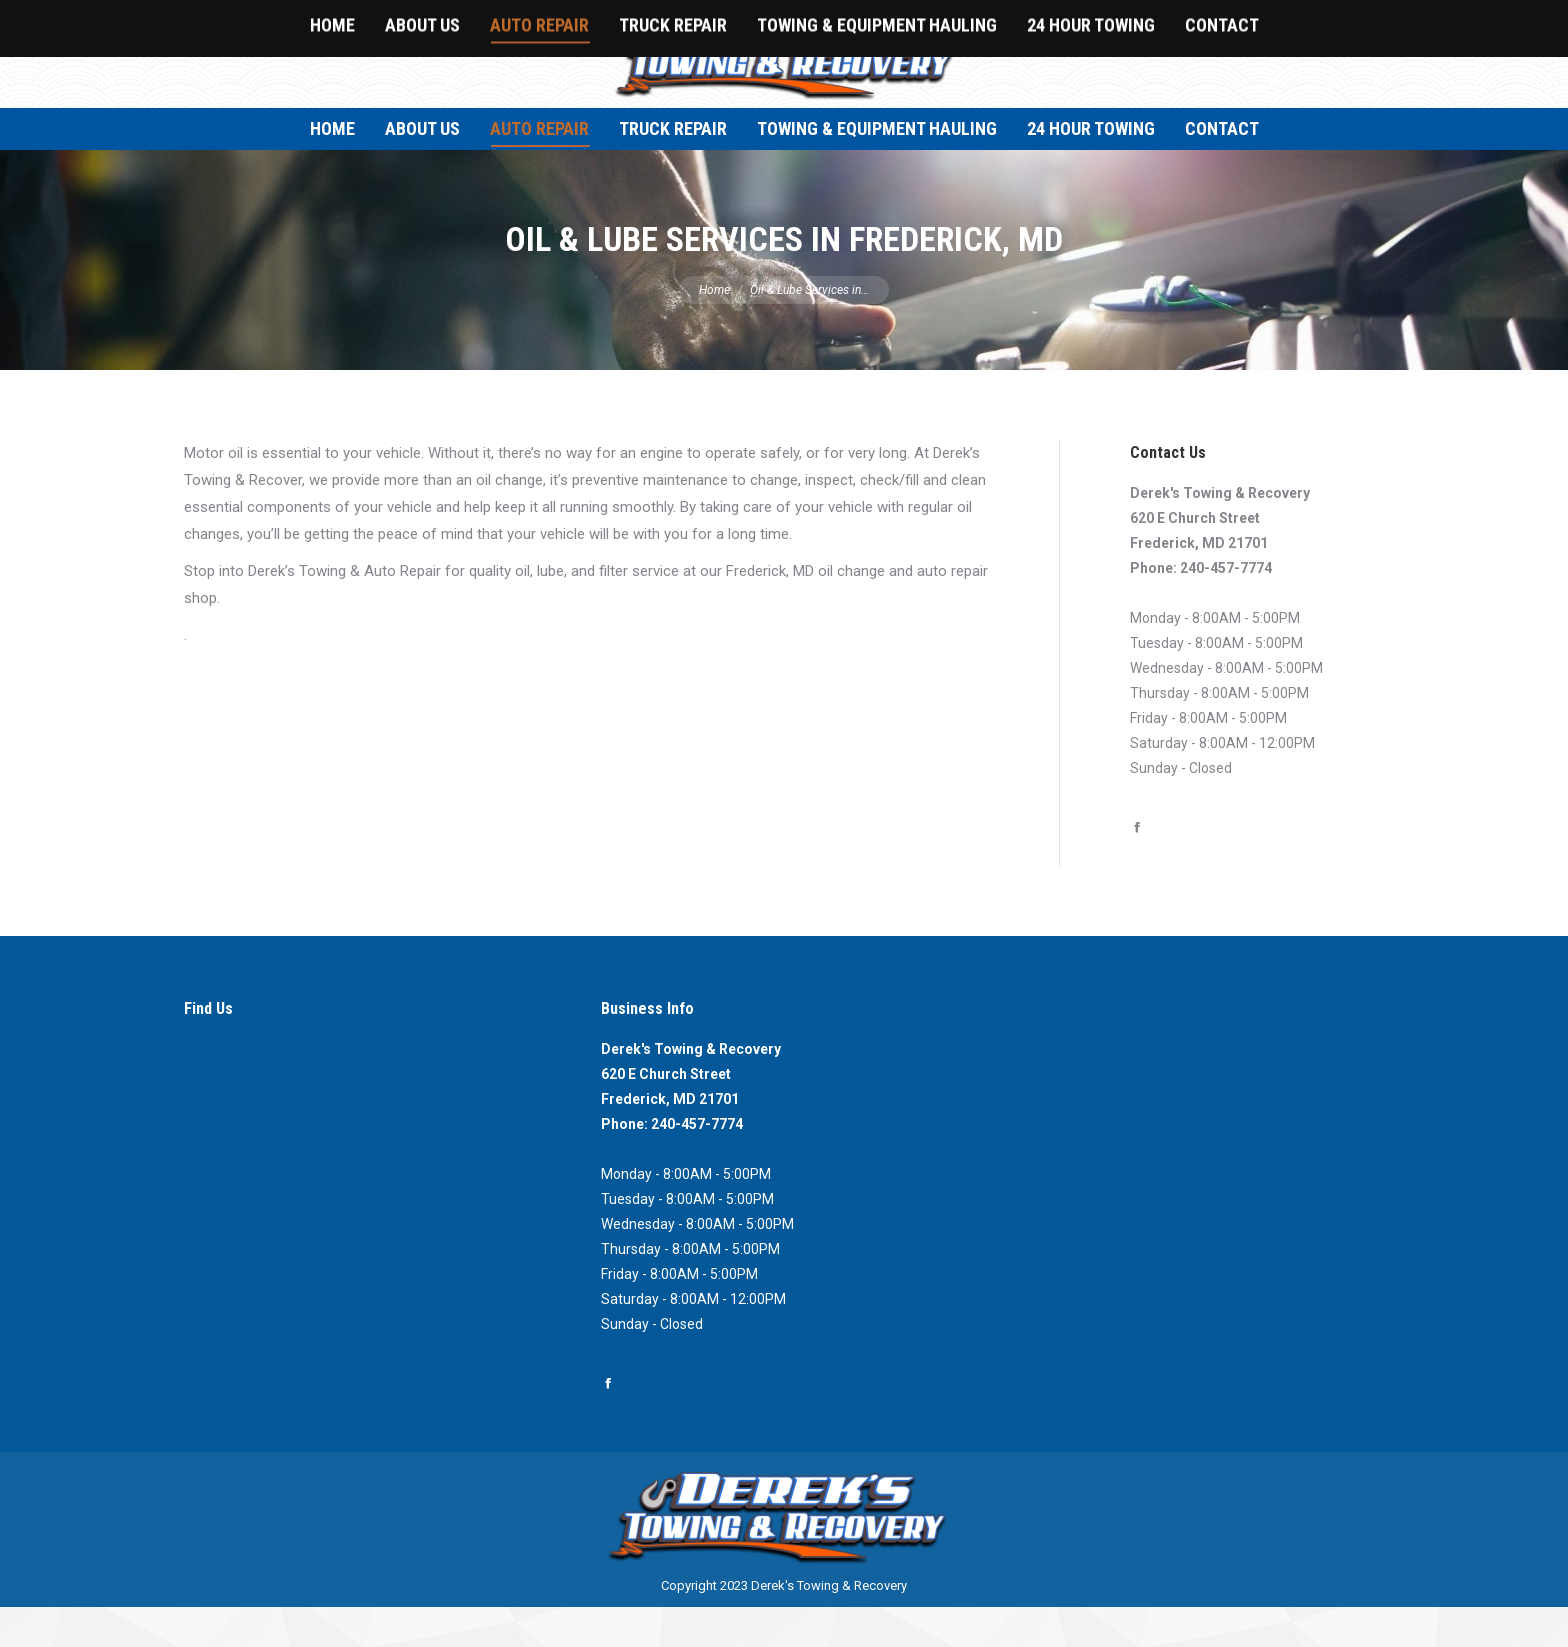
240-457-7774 (1226, 608)
